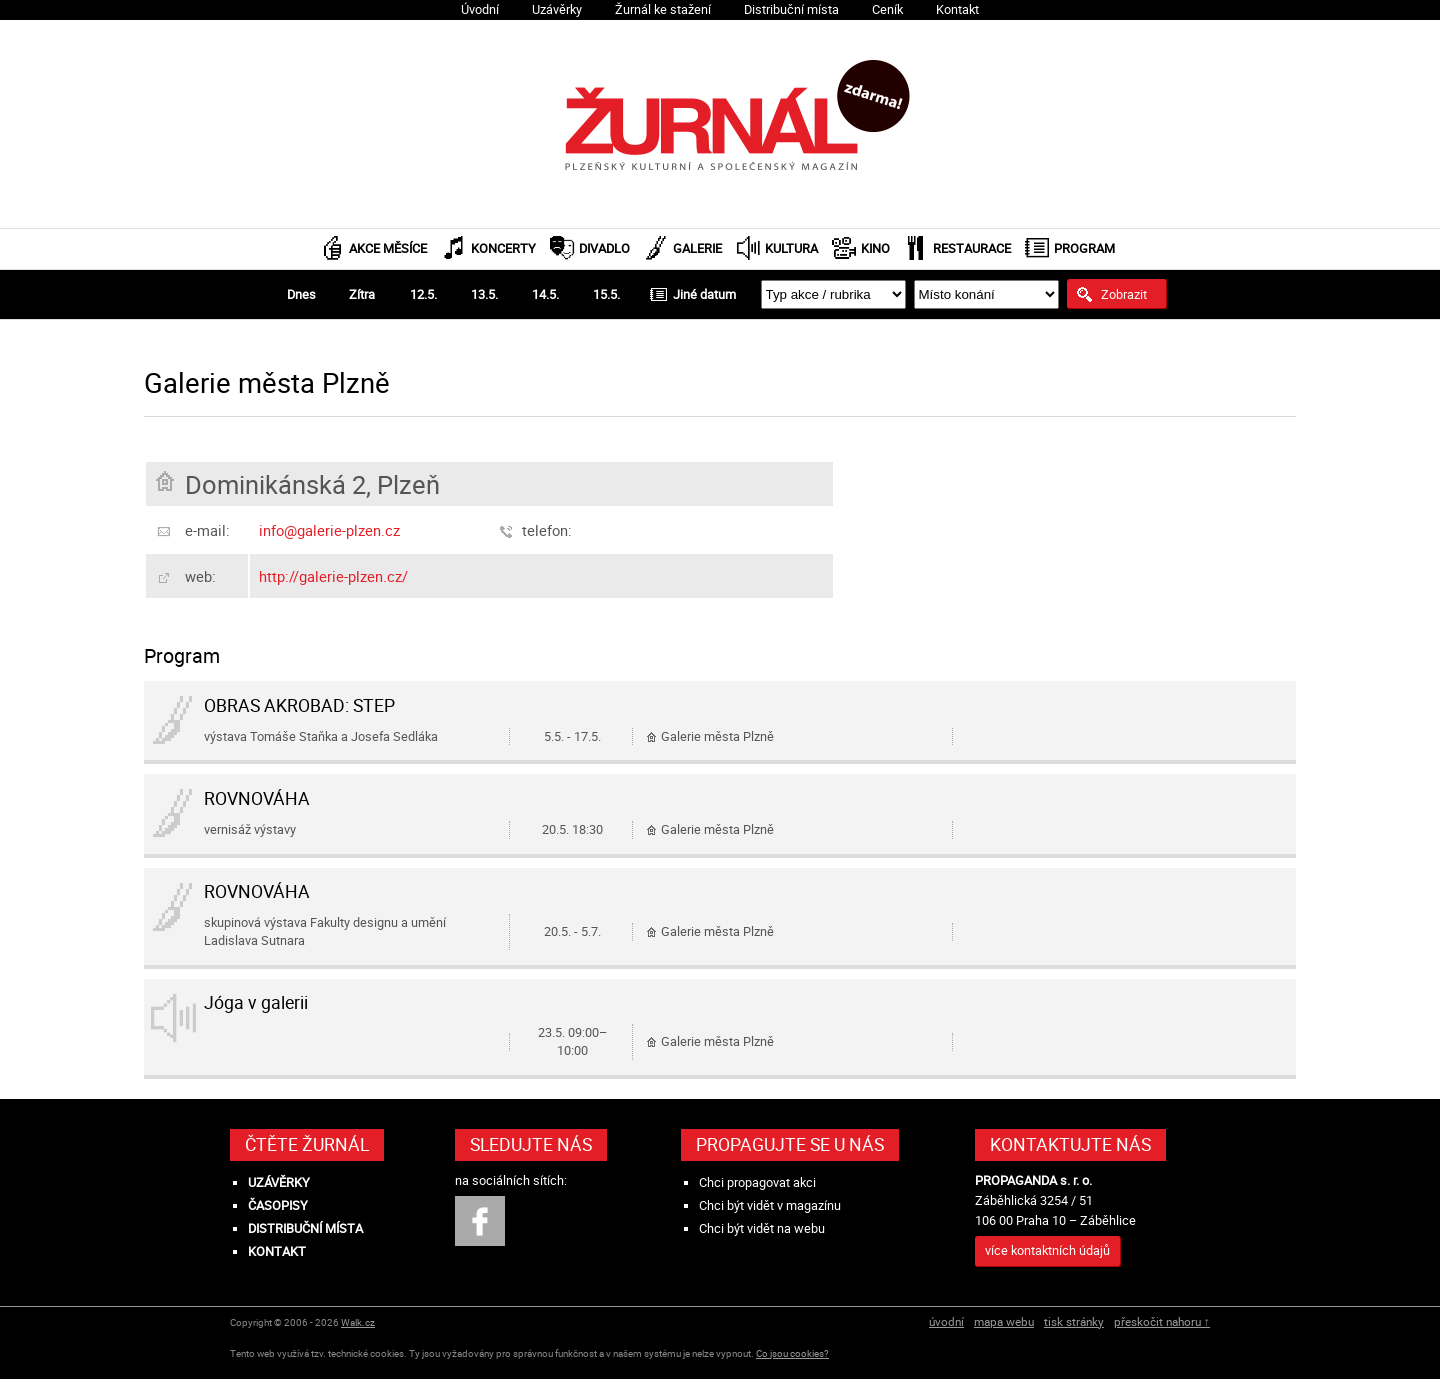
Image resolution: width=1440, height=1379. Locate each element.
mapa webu (1004, 1321)
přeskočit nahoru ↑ (1162, 1321)
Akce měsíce (388, 248)
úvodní (946, 1321)
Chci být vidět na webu (762, 1228)
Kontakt (957, 9)
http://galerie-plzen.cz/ (333, 576)
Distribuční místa (791, 9)
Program (1084, 248)
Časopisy (278, 1205)
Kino (875, 248)
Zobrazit (1124, 294)
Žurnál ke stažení (663, 9)
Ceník (887, 9)
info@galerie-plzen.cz (329, 530)
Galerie (697, 248)
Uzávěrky (557, 9)
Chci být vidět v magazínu (770, 1205)
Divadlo (604, 248)
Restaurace (972, 248)
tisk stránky (1074, 1321)
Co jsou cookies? (792, 1353)
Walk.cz (358, 1322)
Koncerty (503, 248)
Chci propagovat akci (757, 1182)
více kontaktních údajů (1047, 1250)
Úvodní (480, 9)
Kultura (791, 248)
